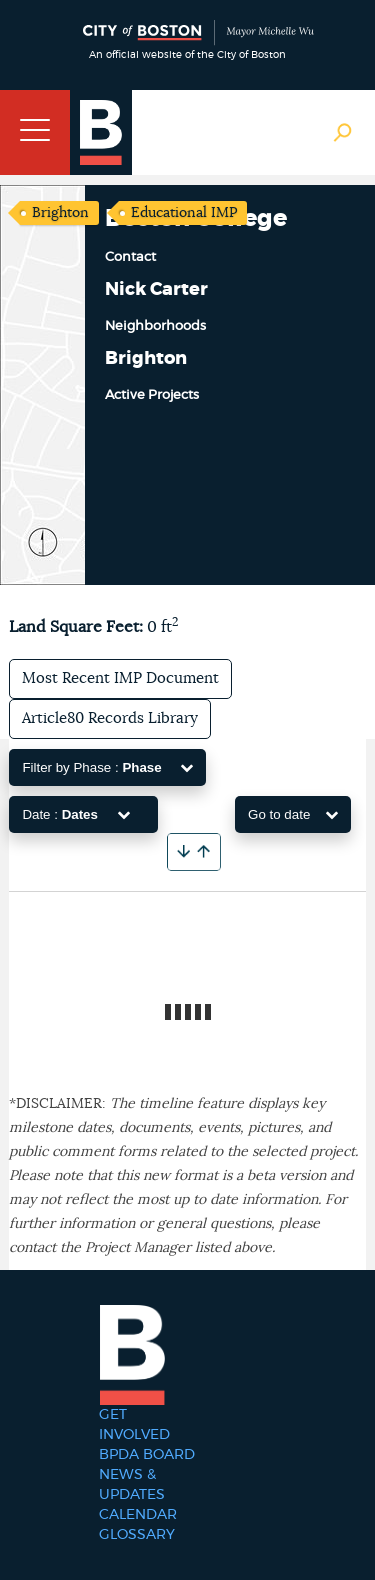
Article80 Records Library (110, 718)
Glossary (137, 1535)
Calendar (138, 1515)
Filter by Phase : (107, 767)
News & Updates (132, 1485)
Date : (75, 814)
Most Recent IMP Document (120, 678)
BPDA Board (147, 1455)
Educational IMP (184, 213)
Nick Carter (156, 290)
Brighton (60, 213)
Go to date (293, 814)
